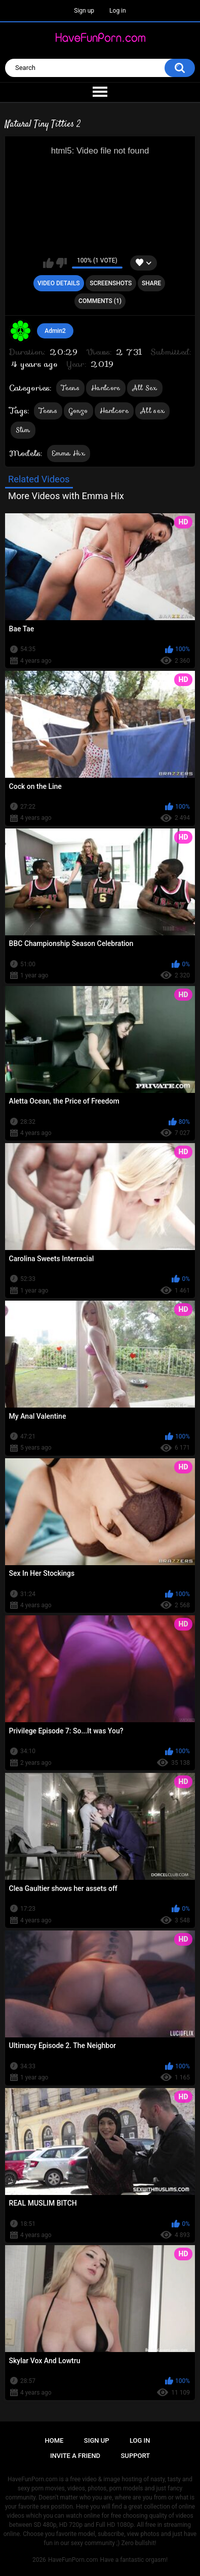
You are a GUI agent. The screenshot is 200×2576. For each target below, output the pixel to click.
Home (54, 2440)
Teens (70, 388)
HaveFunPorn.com (73, 2559)
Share (151, 283)
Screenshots (111, 283)
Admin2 (55, 330)
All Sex (144, 388)
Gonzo (78, 410)
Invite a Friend (75, 2455)
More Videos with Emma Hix (66, 495)
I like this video (48, 263)
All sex (152, 410)
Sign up (84, 10)
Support (135, 2455)
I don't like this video (61, 263)
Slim (23, 430)
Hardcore (105, 388)
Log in (117, 10)
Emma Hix (68, 453)
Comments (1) (100, 301)
